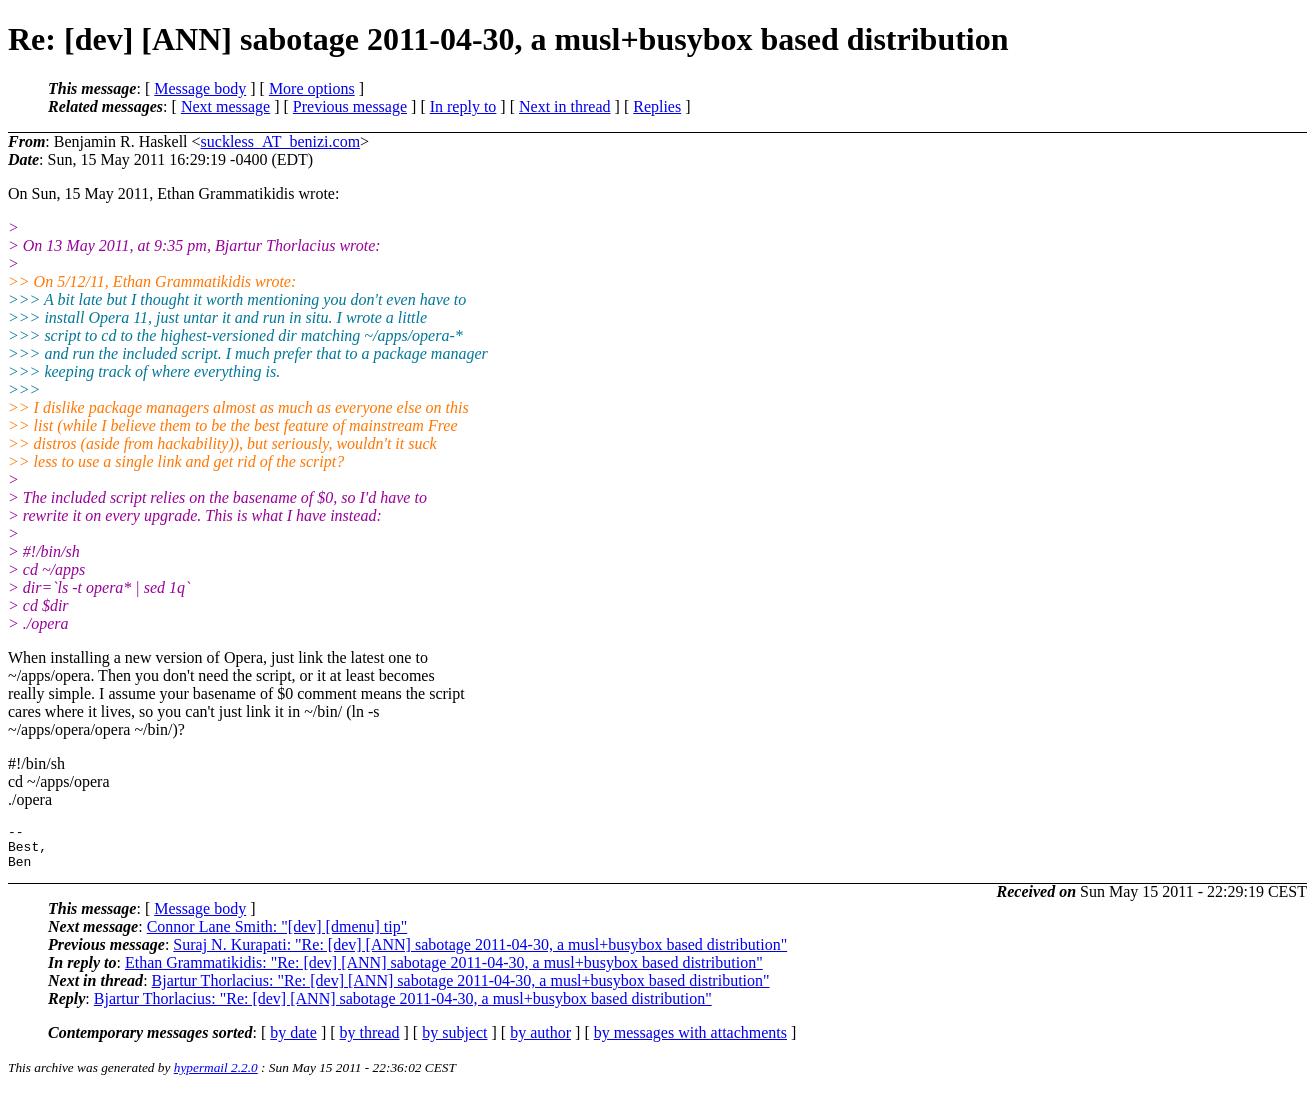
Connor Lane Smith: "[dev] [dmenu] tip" (277, 935)
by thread (370, 1041)
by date (293, 1041)
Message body (200, 88)
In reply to (463, 106)
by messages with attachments (690, 1041)
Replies (657, 106)
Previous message (350, 106)
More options (312, 88)
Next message (225, 106)
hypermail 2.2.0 (216, 1076)
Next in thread (565, 106)
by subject (454, 1041)
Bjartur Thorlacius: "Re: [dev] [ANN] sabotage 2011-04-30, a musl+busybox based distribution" (461, 989)
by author (540, 1041)
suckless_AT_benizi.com (281, 141)
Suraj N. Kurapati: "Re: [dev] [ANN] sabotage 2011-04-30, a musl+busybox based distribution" (480, 953)
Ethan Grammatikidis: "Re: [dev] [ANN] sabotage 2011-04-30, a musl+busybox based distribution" (444, 971)
